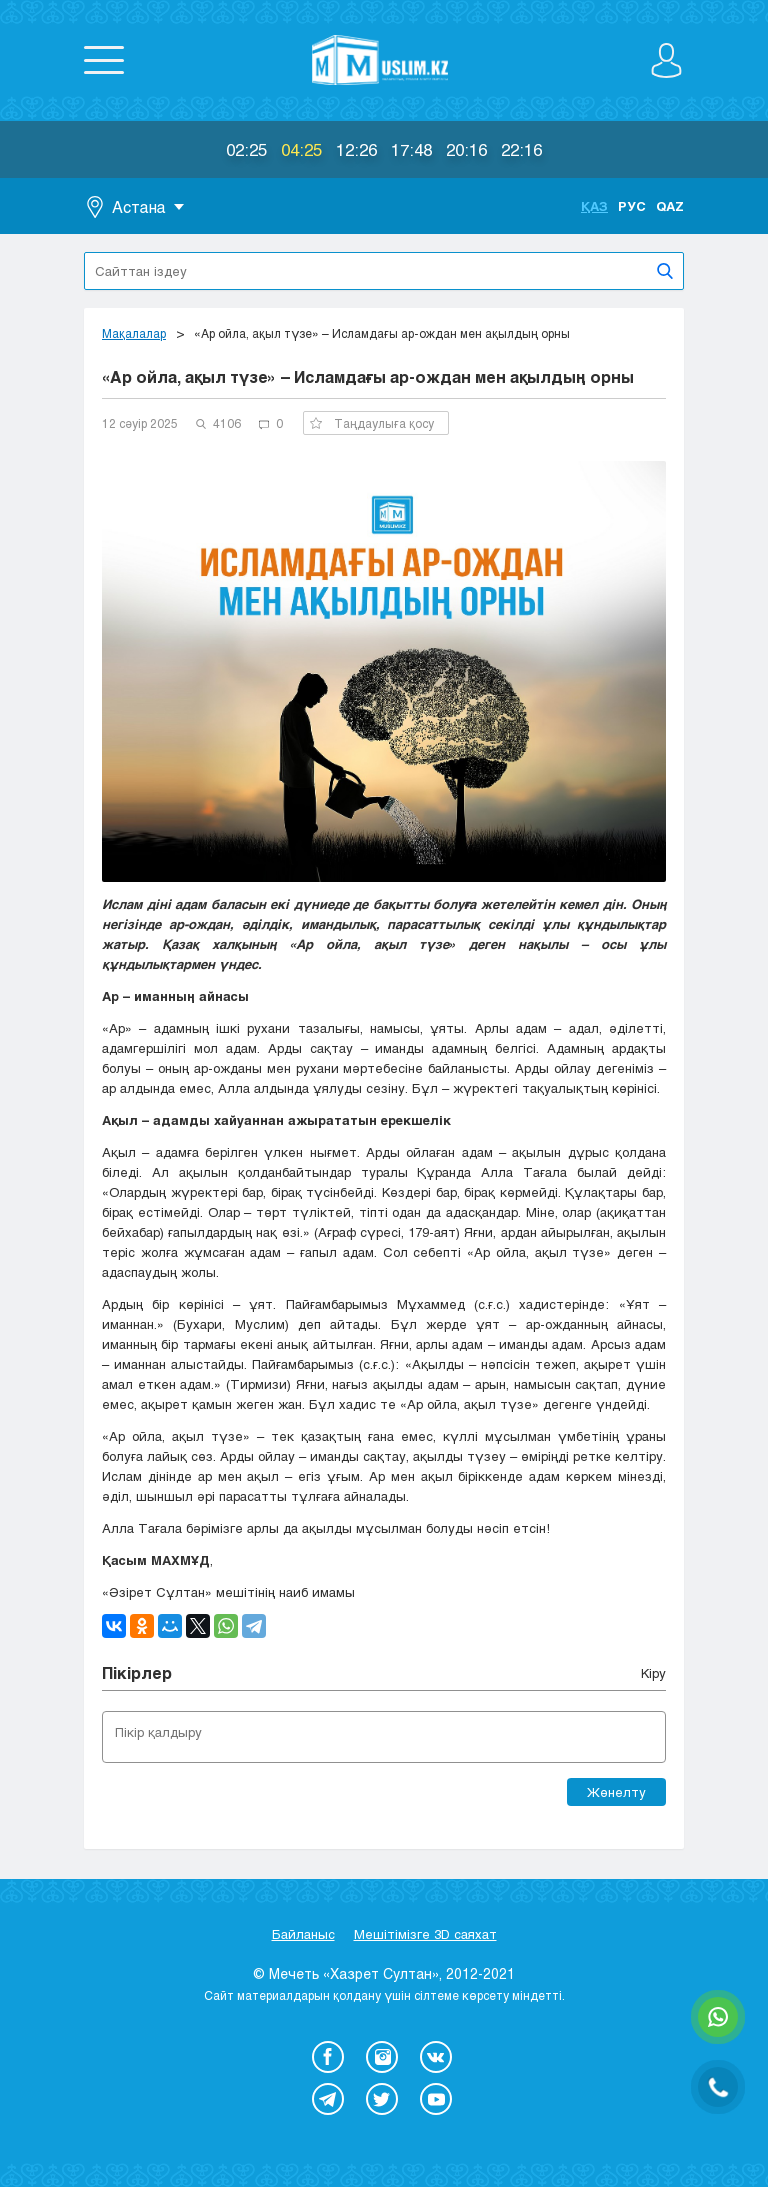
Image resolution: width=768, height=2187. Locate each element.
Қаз (594, 206)
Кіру (653, 1673)
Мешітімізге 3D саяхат (425, 1934)
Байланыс (303, 1934)
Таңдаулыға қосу (372, 423)
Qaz (670, 206)
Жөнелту (616, 1792)
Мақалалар (134, 333)
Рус (632, 206)
